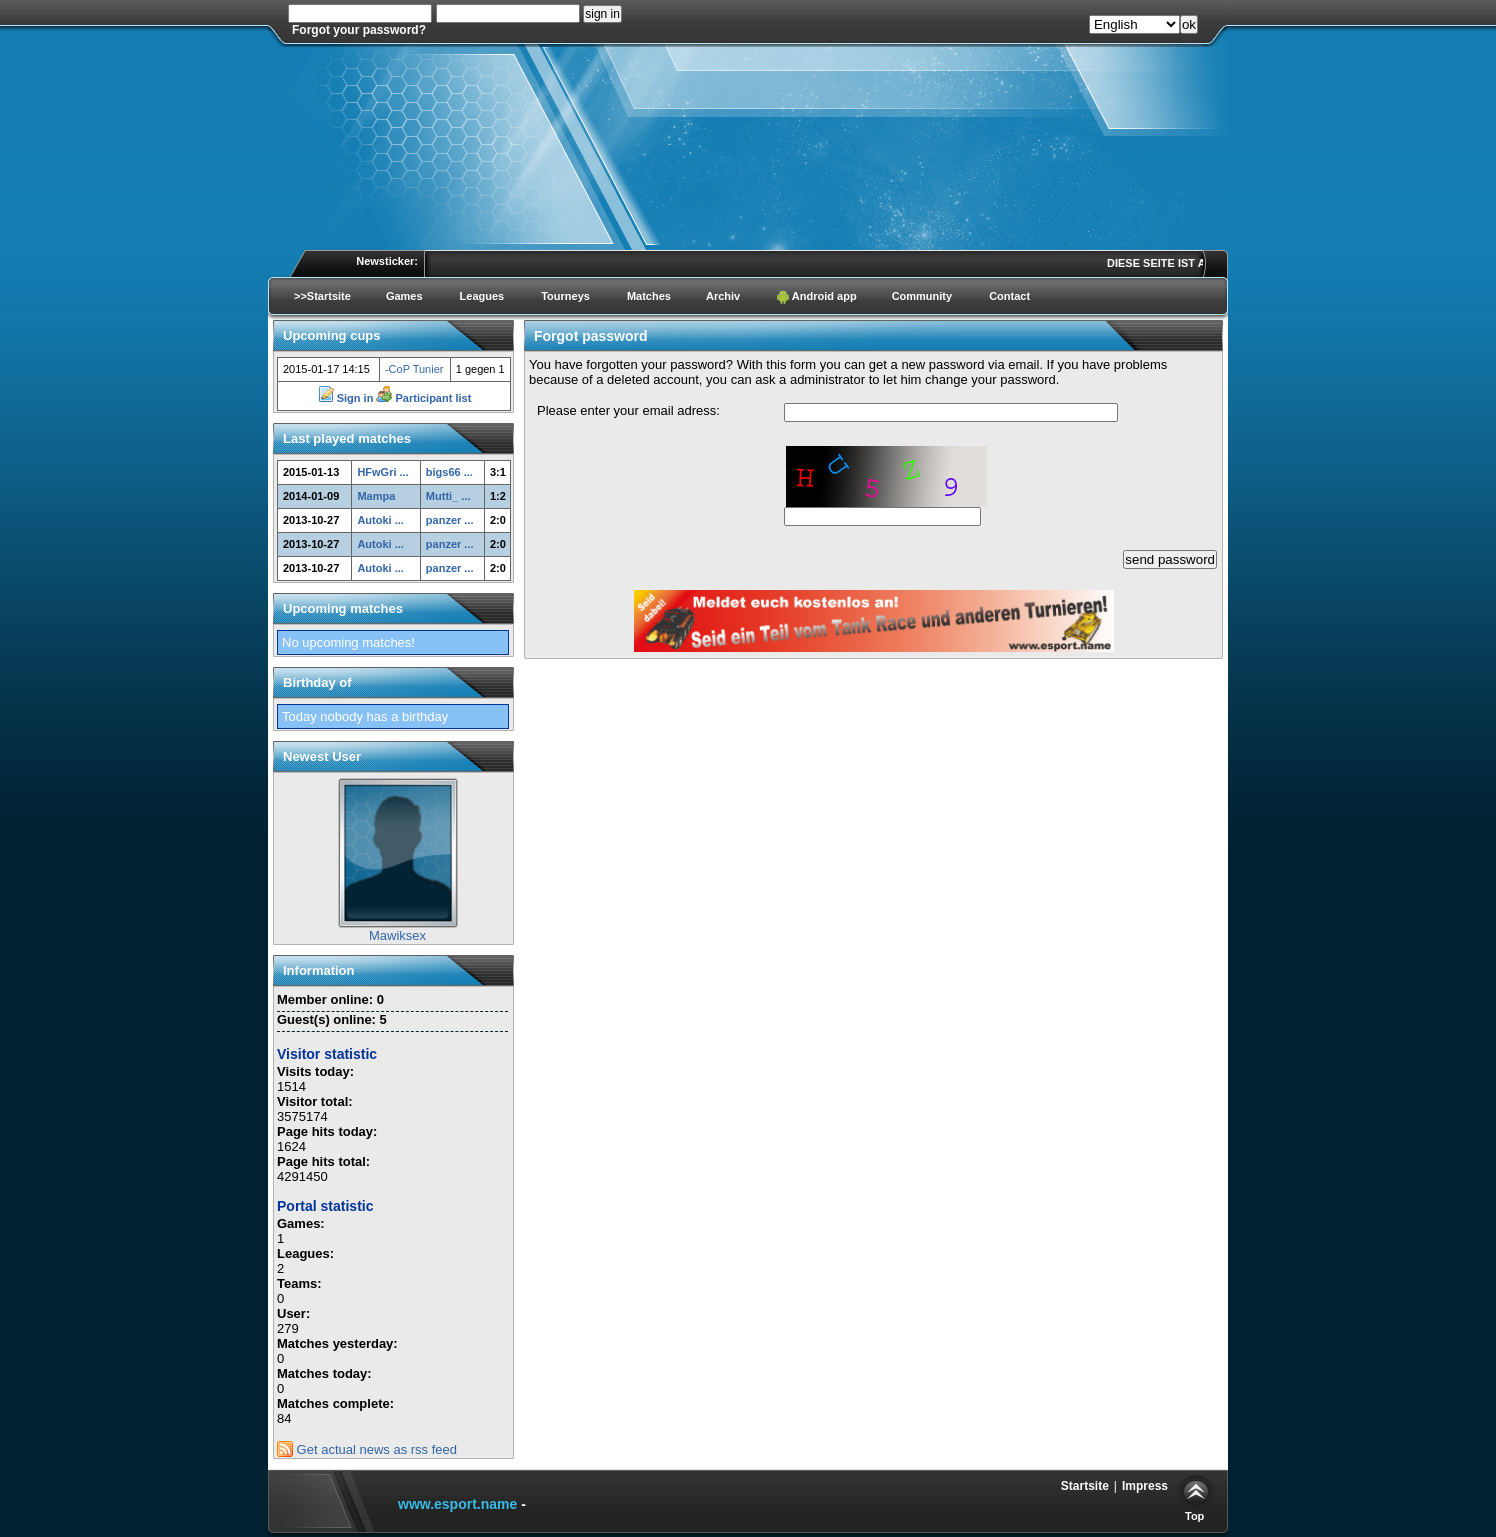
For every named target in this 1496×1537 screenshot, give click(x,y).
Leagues (482, 296)
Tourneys (565, 296)
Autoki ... (380, 520)
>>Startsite (322, 296)
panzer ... (450, 520)
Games (404, 296)
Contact (1009, 296)
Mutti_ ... (448, 496)
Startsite (1085, 1486)
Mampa (376, 496)
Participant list (423, 398)
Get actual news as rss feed (367, 1449)
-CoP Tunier (414, 369)
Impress (1145, 1486)
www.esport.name (457, 1504)
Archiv (723, 296)
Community (922, 296)
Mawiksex (397, 935)
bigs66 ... (449, 472)
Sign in (347, 398)
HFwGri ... (382, 472)
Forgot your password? (359, 30)
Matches (649, 296)
